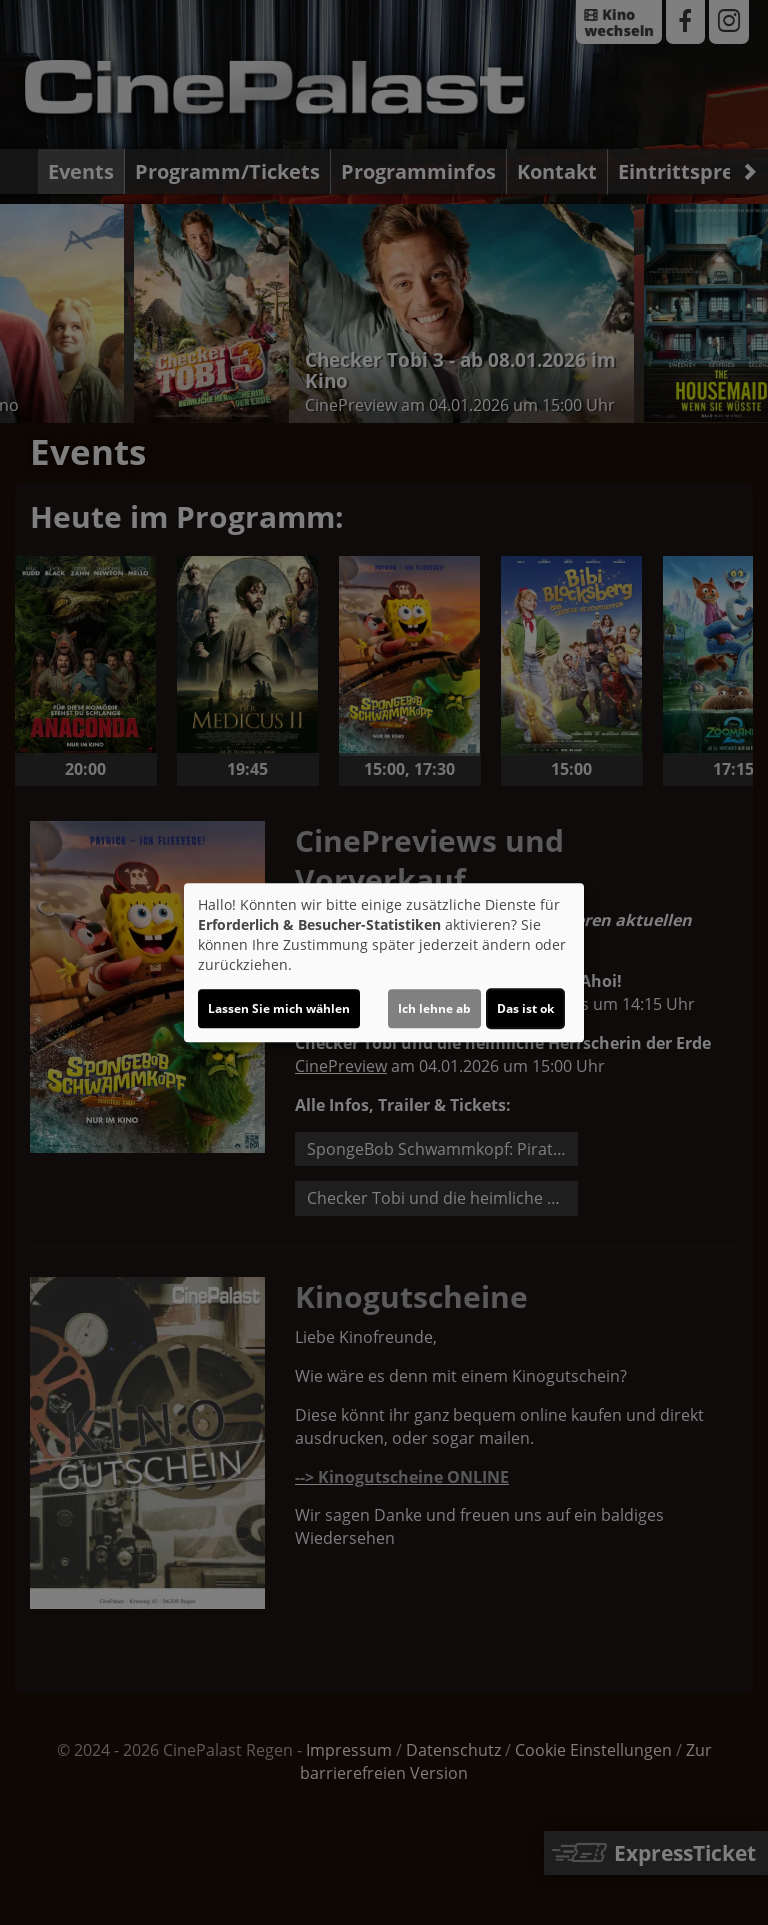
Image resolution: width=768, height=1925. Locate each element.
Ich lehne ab (434, 1008)
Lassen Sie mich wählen (279, 1008)
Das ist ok (525, 1008)
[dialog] (384, 963)
